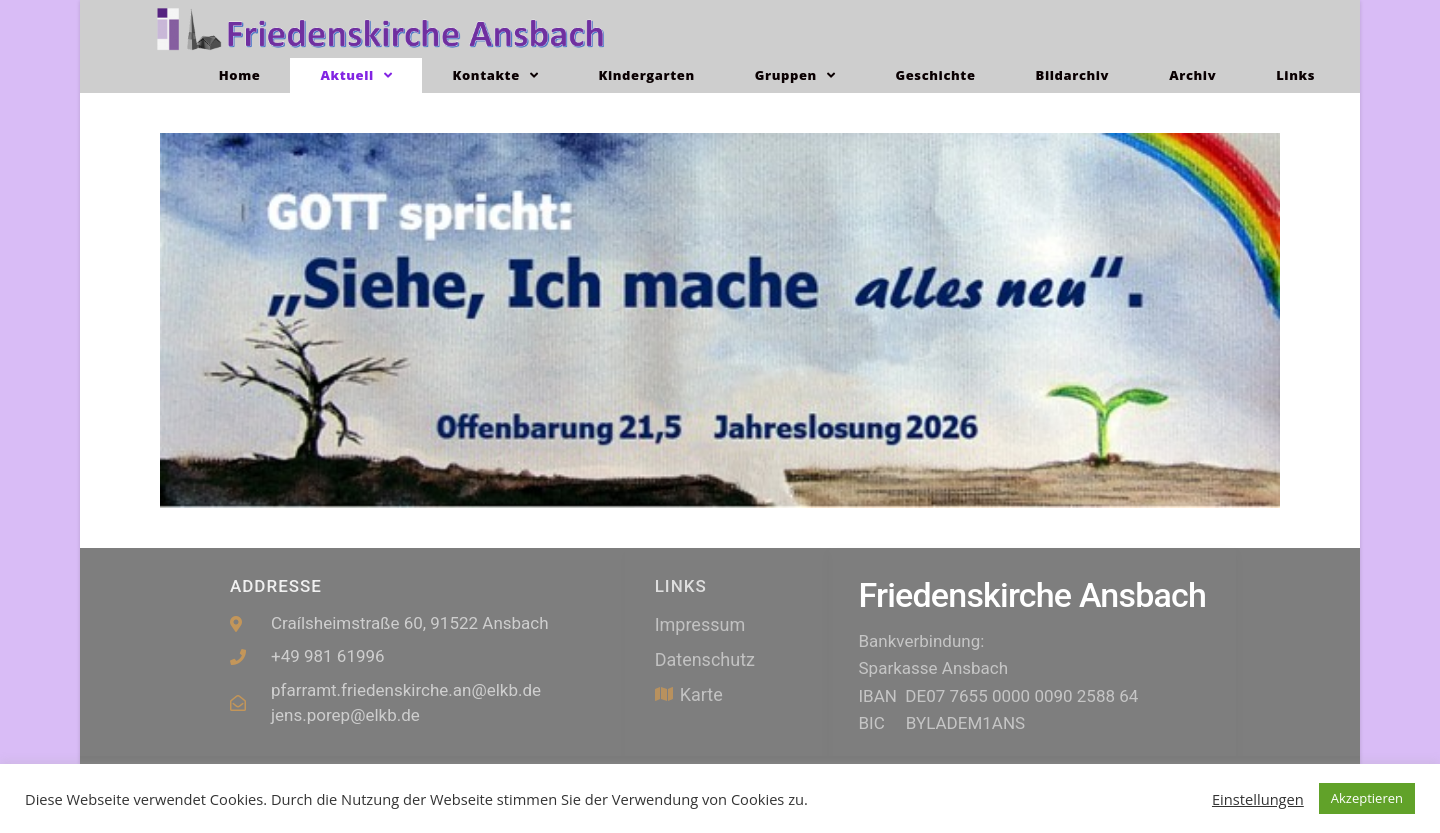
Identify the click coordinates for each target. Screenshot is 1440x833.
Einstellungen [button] (1258, 799)
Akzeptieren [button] (1367, 798)
